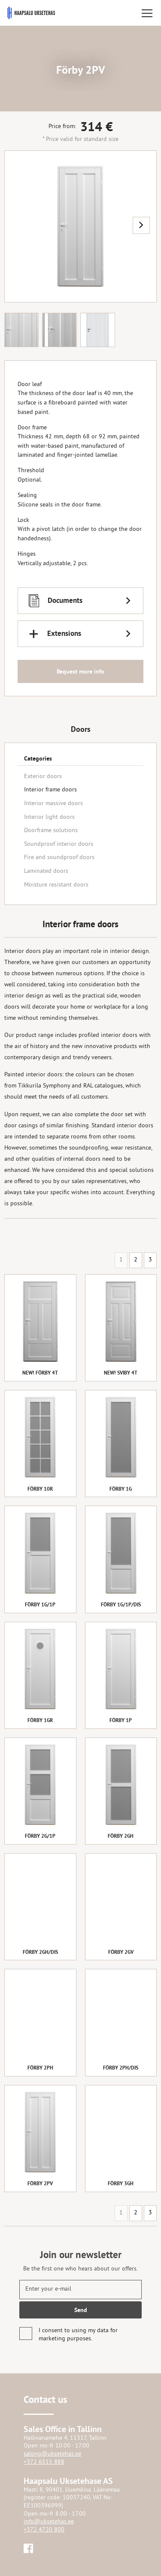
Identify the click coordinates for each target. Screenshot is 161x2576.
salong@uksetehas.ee (52, 2454)
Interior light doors (49, 817)
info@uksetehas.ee (49, 2522)
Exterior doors (43, 776)
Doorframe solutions (51, 830)
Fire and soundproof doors (59, 857)
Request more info (80, 672)
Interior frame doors (50, 790)
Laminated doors (46, 871)
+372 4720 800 (44, 2530)
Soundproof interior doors (58, 844)
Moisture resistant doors (56, 885)
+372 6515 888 (44, 2462)
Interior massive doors (53, 803)
